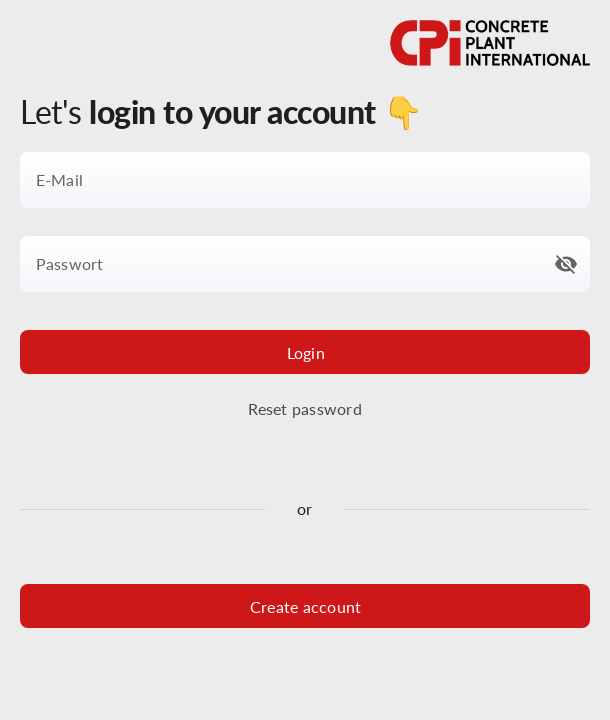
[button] (566, 264)
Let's (221, 111)
